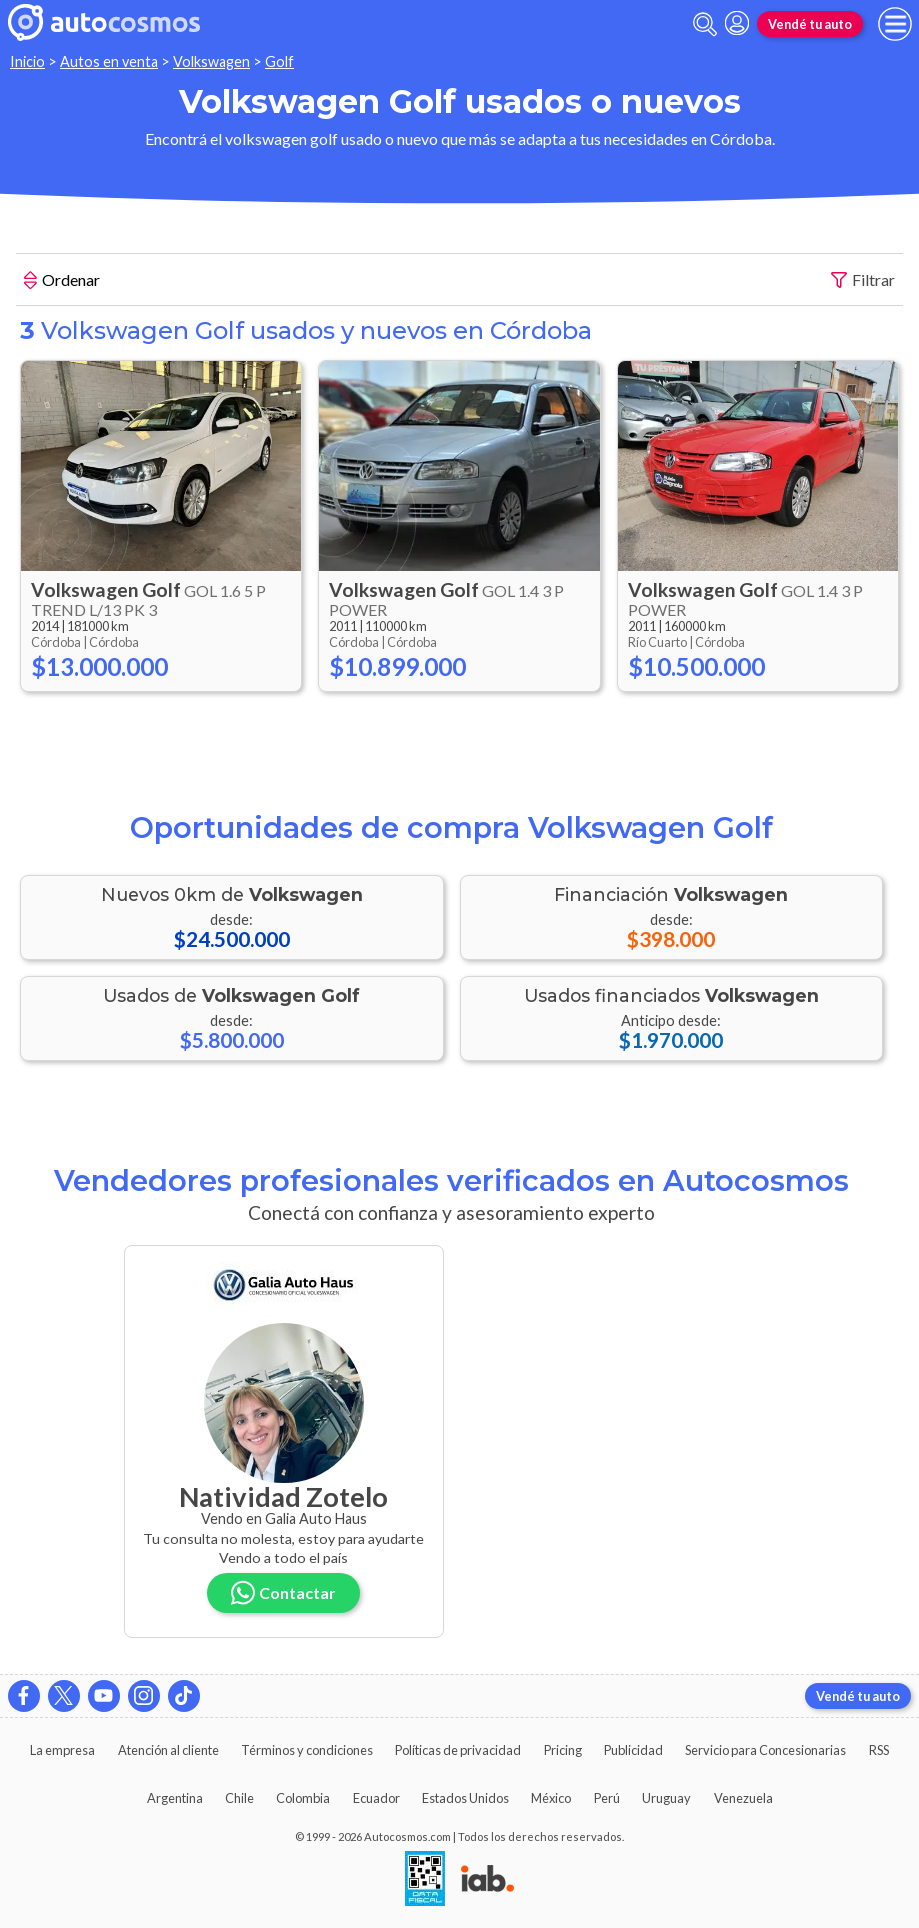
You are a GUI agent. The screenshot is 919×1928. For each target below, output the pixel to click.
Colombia (303, 1798)
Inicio (27, 61)
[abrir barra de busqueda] (705, 24)
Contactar (284, 1592)
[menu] (895, 24)
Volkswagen (211, 61)
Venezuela (743, 1798)
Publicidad (633, 1750)
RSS (879, 1750)
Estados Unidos (465, 1798)
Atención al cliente (168, 1750)
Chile (239, 1798)
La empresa (62, 1750)
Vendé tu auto (810, 24)
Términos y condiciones (307, 1750)
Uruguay (666, 1798)
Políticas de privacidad (458, 1750)
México (551, 1798)
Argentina (175, 1798)
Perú (607, 1798)
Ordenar (62, 282)
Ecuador (376, 1798)
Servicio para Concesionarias (765, 1750)
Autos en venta (109, 61)
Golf (279, 61)
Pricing (563, 1750)
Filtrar (863, 280)
